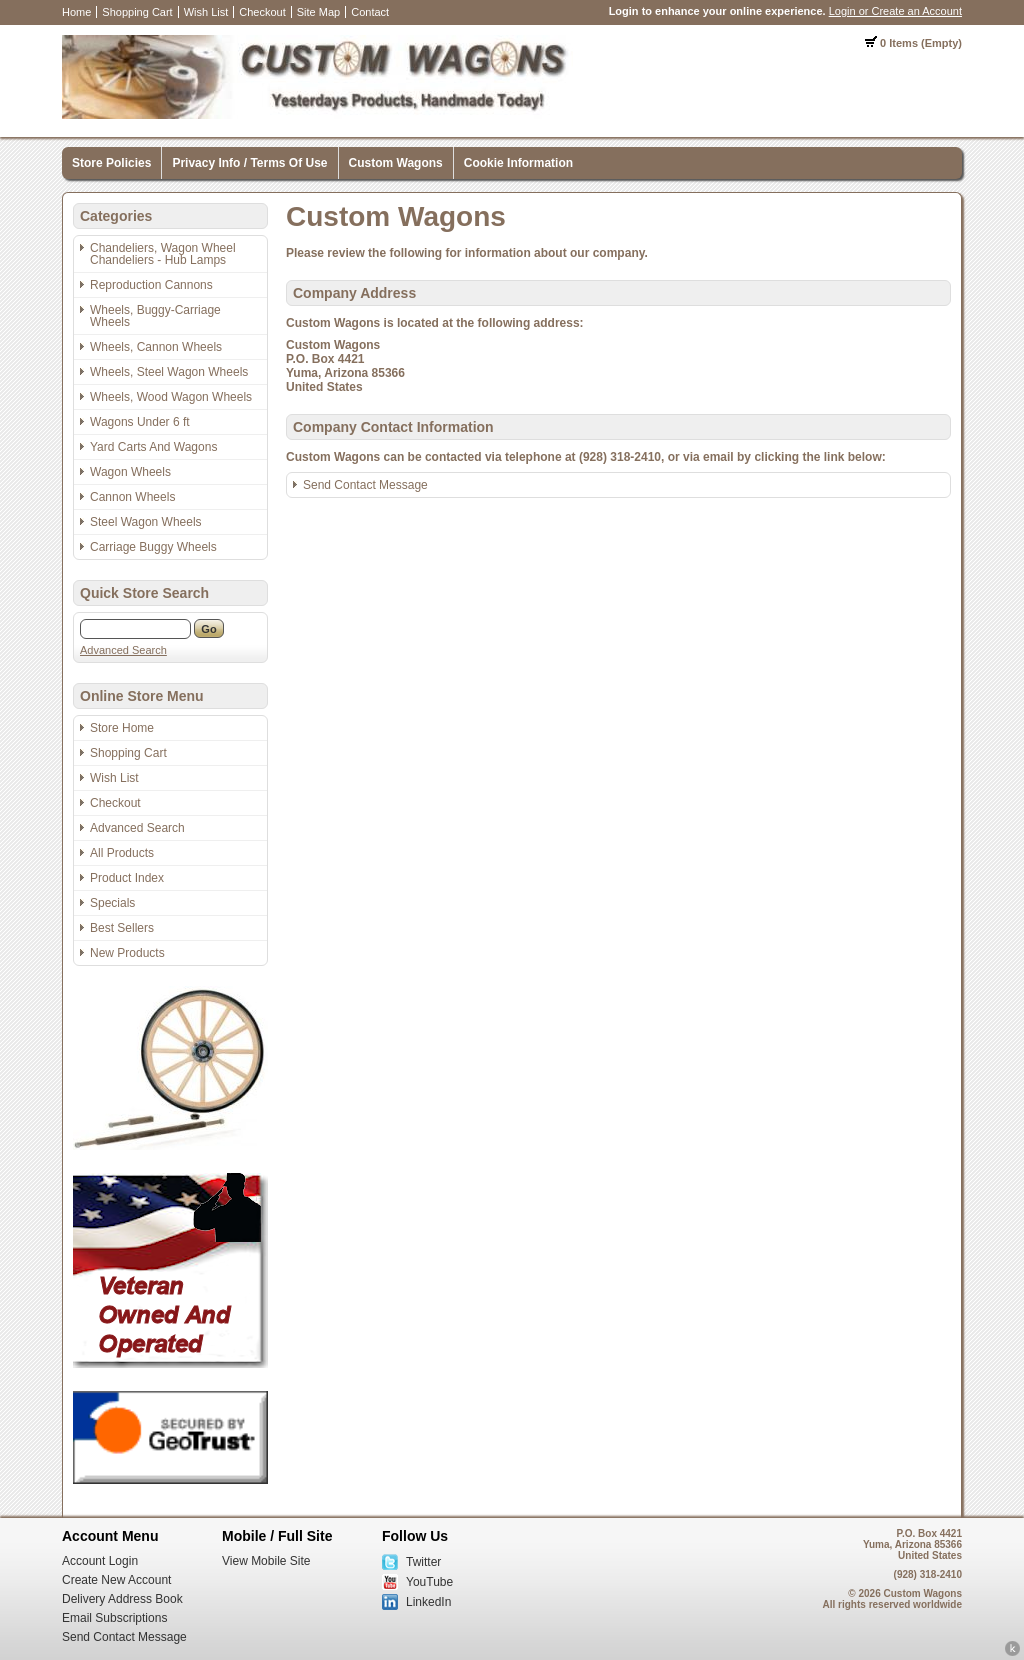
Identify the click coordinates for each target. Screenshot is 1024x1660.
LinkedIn (428, 1602)
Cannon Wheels (132, 497)
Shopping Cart (137, 12)
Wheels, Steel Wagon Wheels (169, 372)
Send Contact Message (365, 485)
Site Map (318, 12)
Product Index (127, 878)
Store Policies (111, 163)
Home (76, 12)
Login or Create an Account (895, 11)
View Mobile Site (266, 1561)
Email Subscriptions (114, 1618)
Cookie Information (518, 163)
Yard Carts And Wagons (153, 447)
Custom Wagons (396, 163)
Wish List (206, 12)
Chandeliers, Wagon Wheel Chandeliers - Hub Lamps (163, 254)
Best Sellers (122, 928)
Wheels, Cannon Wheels (156, 347)
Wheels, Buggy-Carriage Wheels (155, 316)
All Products (122, 853)
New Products (127, 953)
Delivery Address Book (122, 1599)
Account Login (100, 1561)
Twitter (423, 1562)
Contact (370, 12)
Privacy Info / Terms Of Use (249, 163)
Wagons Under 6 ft (140, 422)
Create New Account (116, 1580)
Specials (112, 903)
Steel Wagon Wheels (146, 522)
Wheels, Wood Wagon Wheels (171, 397)
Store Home (122, 728)
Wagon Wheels (130, 472)
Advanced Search (123, 650)
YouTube (429, 1582)
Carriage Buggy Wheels (153, 547)
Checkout (262, 12)
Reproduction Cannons (151, 285)
